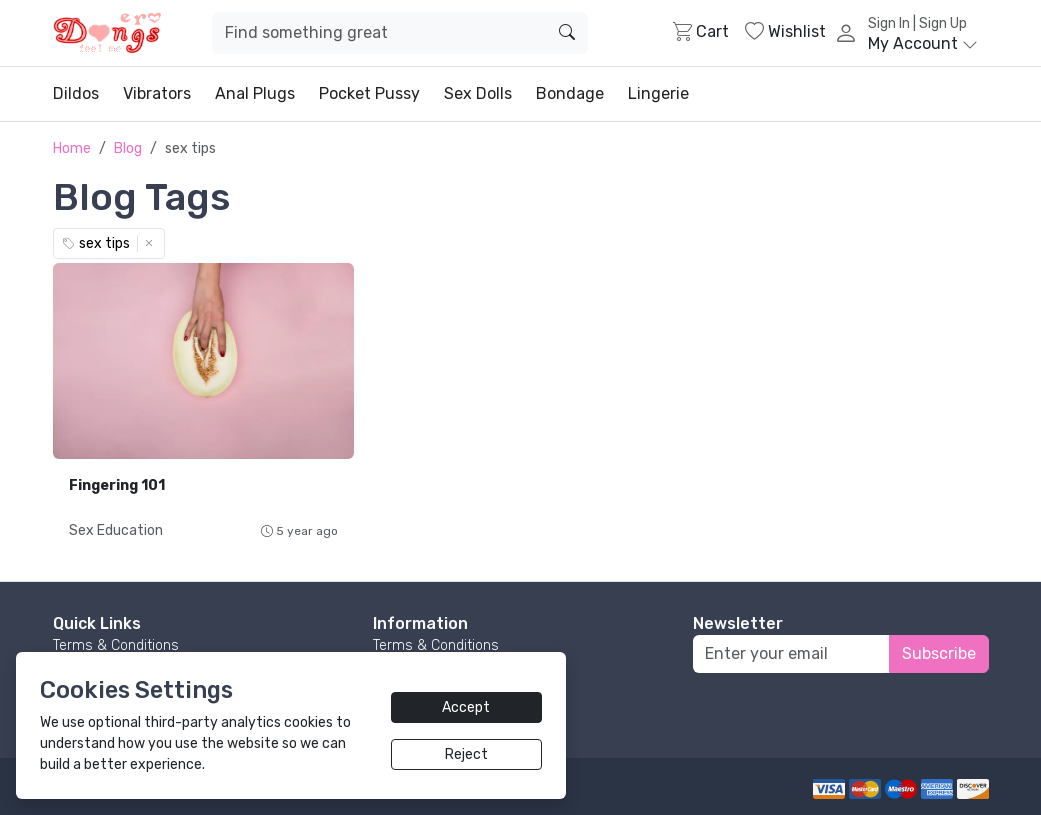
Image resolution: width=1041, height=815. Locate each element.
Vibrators (157, 93)
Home (72, 148)
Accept (466, 707)
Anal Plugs (255, 93)
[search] (567, 33)
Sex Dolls (478, 93)
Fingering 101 (117, 485)
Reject (466, 754)
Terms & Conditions (116, 645)
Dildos (76, 93)
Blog (128, 148)
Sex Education (116, 530)
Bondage (570, 93)
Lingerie (658, 93)
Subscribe (939, 653)
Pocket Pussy (369, 93)
